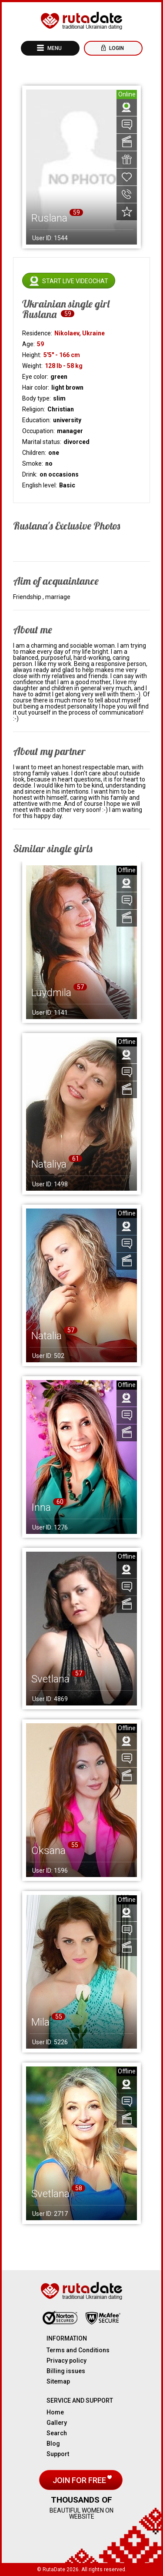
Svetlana (50, 1679)
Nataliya (49, 1164)
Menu (54, 48)
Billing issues (66, 2370)
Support (58, 2453)
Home (55, 2412)
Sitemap (58, 2381)
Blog (53, 2443)
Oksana (48, 1850)
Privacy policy (66, 2360)
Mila (40, 2022)
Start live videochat (75, 281)
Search (57, 2433)
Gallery (57, 2422)
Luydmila (51, 993)
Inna (41, 1507)
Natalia (46, 1336)
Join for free (80, 2480)
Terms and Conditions (78, 2350)
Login (116, 48)
